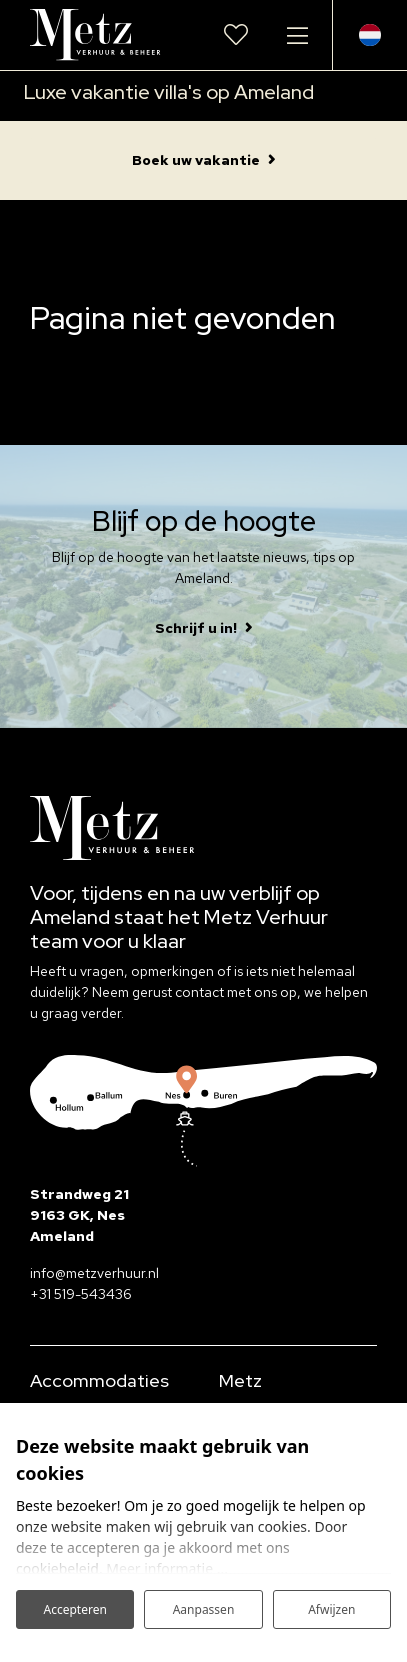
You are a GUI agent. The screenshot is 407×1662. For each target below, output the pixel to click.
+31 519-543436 (81, 1294)
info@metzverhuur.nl (94, 1273)
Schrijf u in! (196, 628)
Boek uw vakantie (196, 160)
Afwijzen (331, 1609)
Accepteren (74, 1609)
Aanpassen (204, 1609)
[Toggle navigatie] (297, 35)
